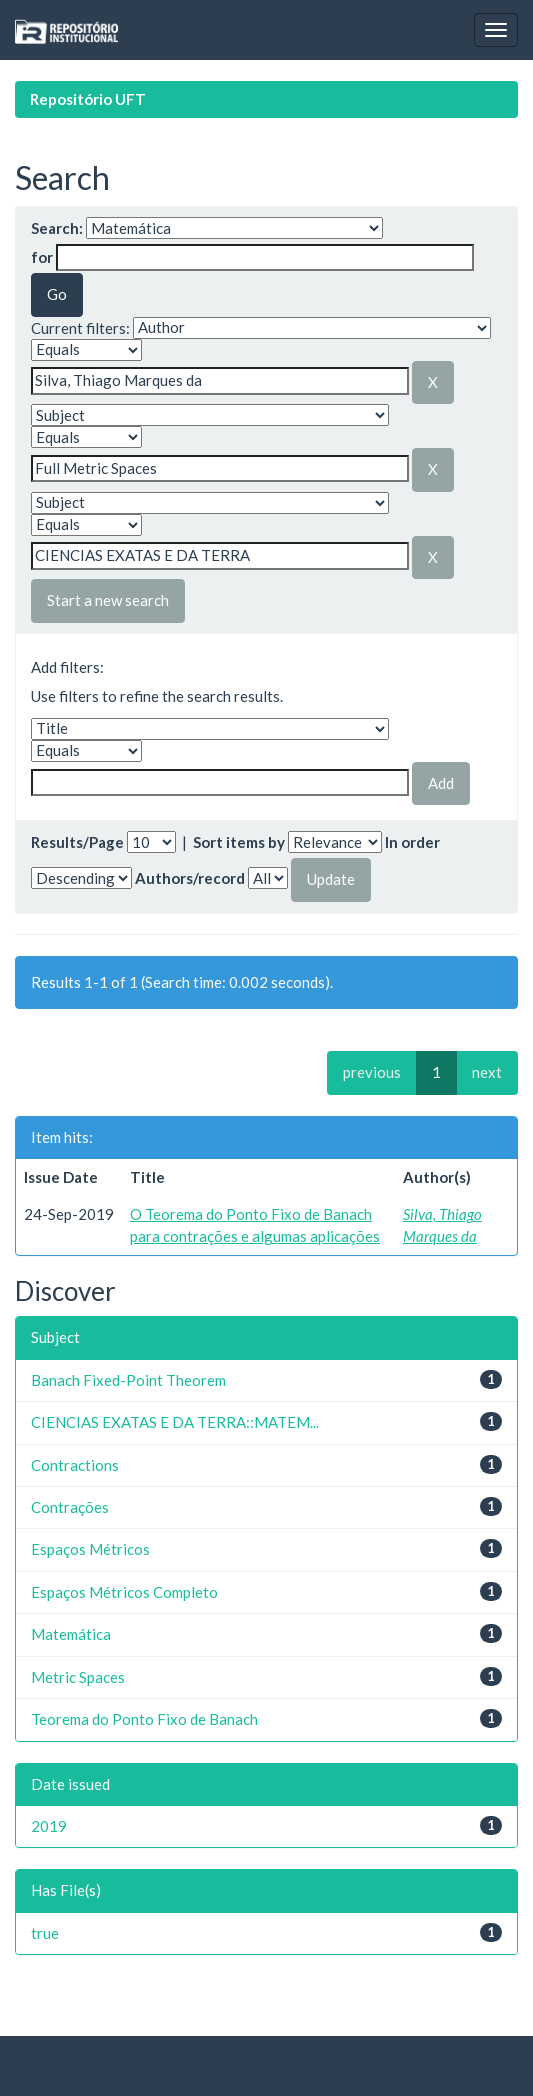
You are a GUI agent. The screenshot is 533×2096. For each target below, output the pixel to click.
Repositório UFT (88, 99)
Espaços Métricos (90, 1549)
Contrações (70, 1507)
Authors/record (190, 878)
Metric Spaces (78, 1677)
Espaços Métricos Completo (124, 1592)
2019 (49, 1826)
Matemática (71, 1634)
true (45, 1933)
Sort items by (239, 842)
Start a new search (108, 600)
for (42, 257)
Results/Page (77, 842)
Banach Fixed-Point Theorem (128, 1380)
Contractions (75, 1465)
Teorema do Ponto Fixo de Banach (144, 1719)
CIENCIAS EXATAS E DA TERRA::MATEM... (175, 1422)
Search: (57, 228)
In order (412, 842)
